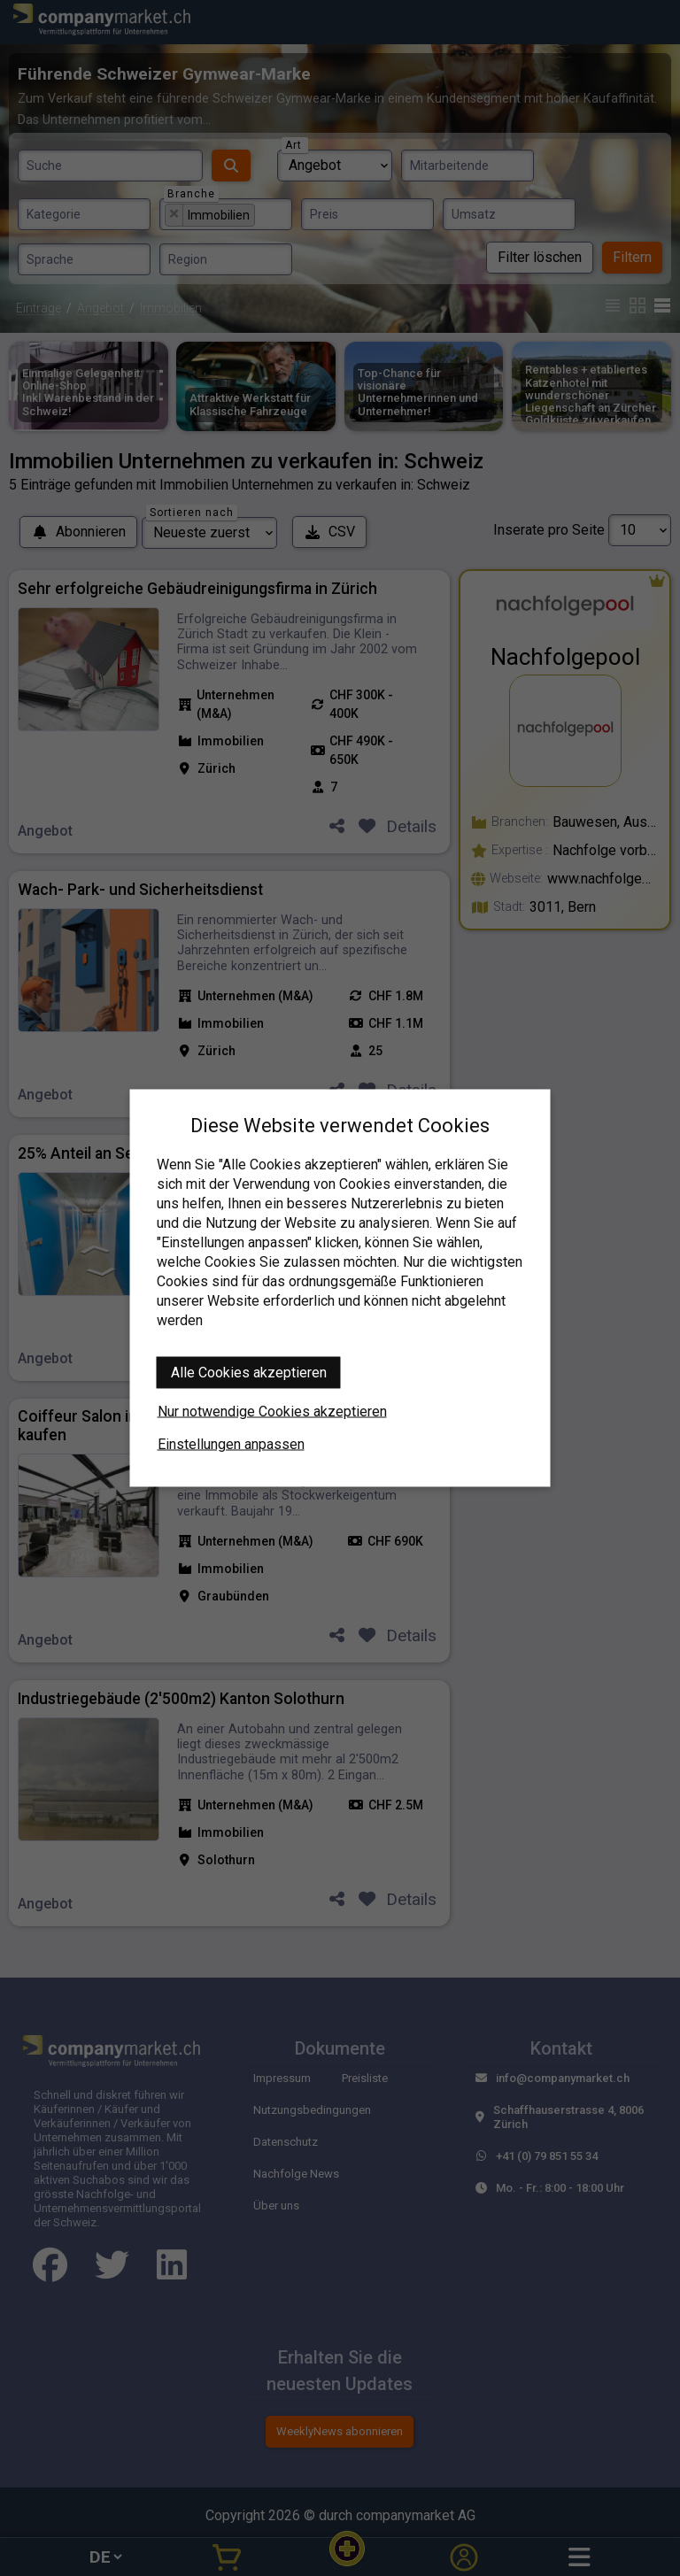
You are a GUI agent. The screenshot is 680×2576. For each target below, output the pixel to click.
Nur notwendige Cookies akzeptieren (272, 1411)
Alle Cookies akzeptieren (249, 1372)
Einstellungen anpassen (231, 1444)
